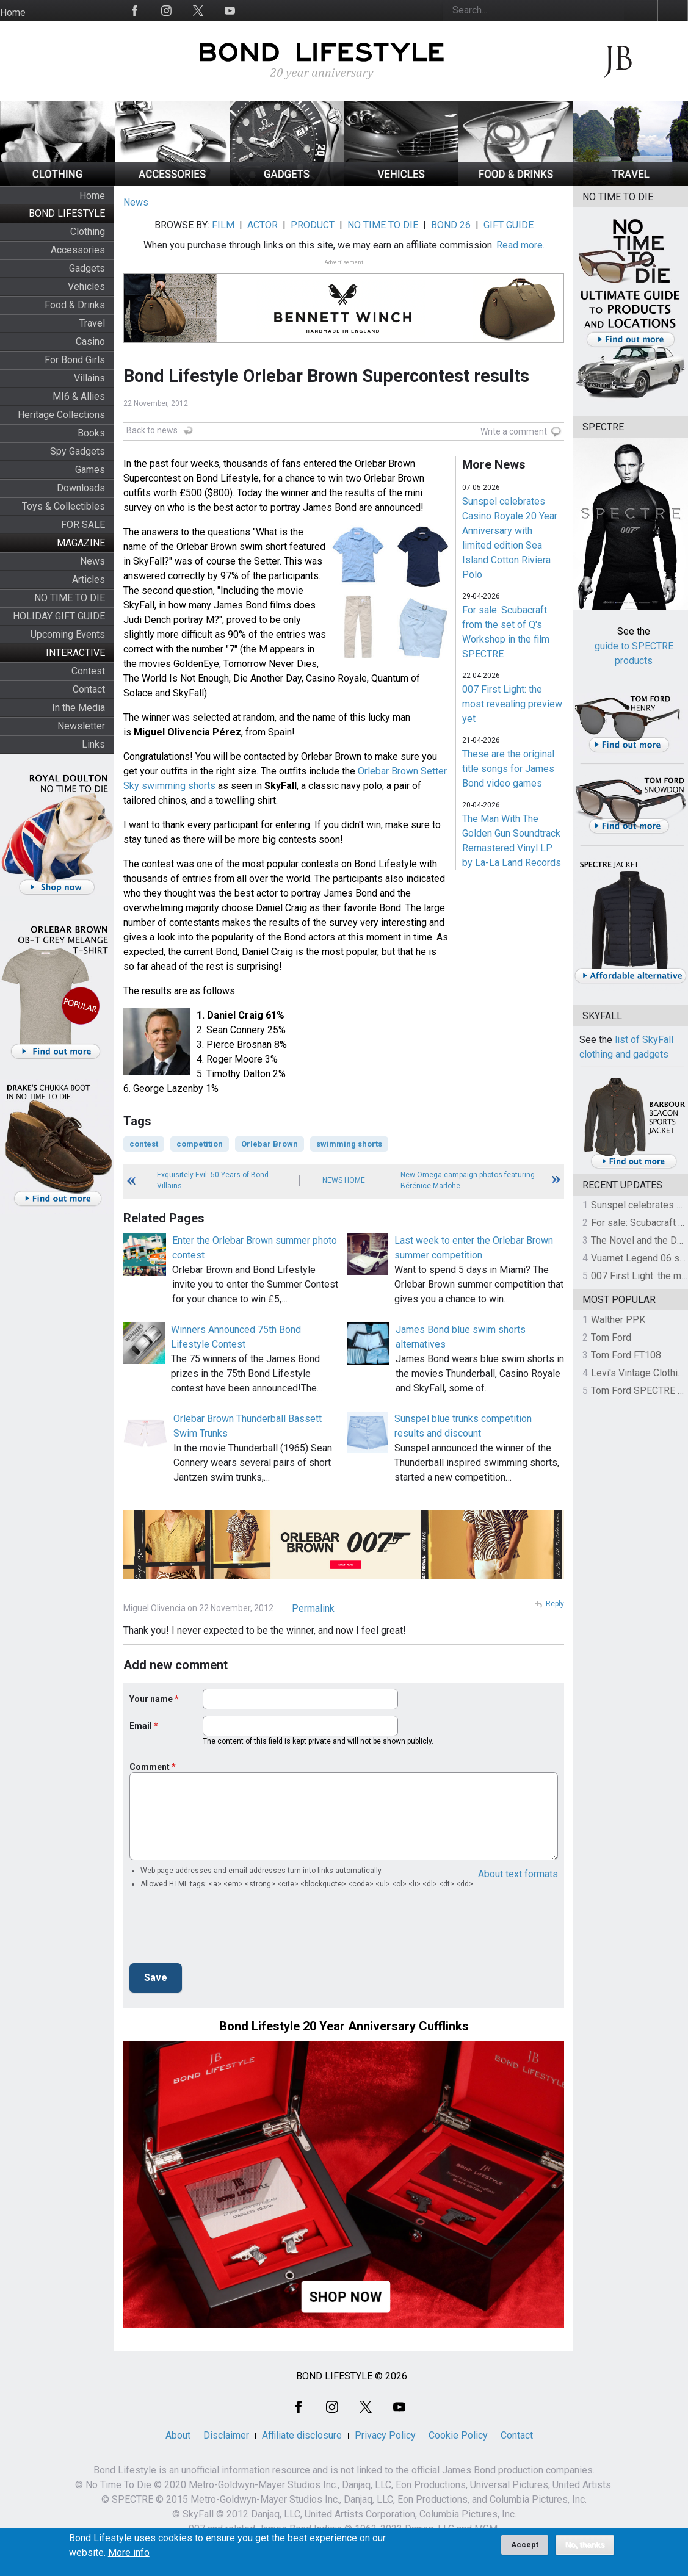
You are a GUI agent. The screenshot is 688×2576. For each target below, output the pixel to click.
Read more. (520, 245)
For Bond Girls (75, 360)
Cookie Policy (458, 2435)
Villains (89, 378)
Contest (88, 671)
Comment (149, 1767)
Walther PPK (618, 1320)
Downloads (81, 488)
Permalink (313, 1608)
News (92, 561)
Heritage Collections (61, 414)
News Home (343, 1180)
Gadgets (87, 268)
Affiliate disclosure (302, 2435)
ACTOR (262, 225)
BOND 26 (451, 225)
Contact (89, 689)
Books (91, 433)
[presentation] (222, 1930)
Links (93, 744)
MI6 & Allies (79, 396)
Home (13, 12)
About (177, 2435)
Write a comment (513, 431)
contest (143, 1144)
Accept (524, 2544)
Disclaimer (226, 2435)
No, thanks (585, 2545)
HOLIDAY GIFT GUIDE (59, 616)
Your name (151, 1699)
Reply (555, 1604)
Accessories (78, 250)
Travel (92, 323)
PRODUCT (313, 225)
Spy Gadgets (77, 451)
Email (140, 1726)
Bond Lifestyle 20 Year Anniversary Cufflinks (344, 2026)
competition (199, 1144)
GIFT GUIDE (508, 225)
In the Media (78, 707)
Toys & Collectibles (63, 506)
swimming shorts (349, 1144)
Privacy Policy (385, 2435)
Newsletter (81, 726)
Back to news (152, 430)
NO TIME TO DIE (69, 598)
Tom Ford (611, 1337)
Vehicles (86, 286)
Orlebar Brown (269, 1144)
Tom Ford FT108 (626, 1355)
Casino (90, 341)
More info (129, 2552)
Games (90, 469)
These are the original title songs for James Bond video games (508, 768)
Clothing (87, 231)
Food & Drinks (75, 305)
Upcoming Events (68, 634)
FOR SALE (83, 524)
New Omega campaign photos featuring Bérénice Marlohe (467, 1180)
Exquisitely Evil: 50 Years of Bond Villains (213, 1180)
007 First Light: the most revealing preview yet (512, 704)
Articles (88, 579)
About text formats (518, 1874)
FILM (223, 225)
